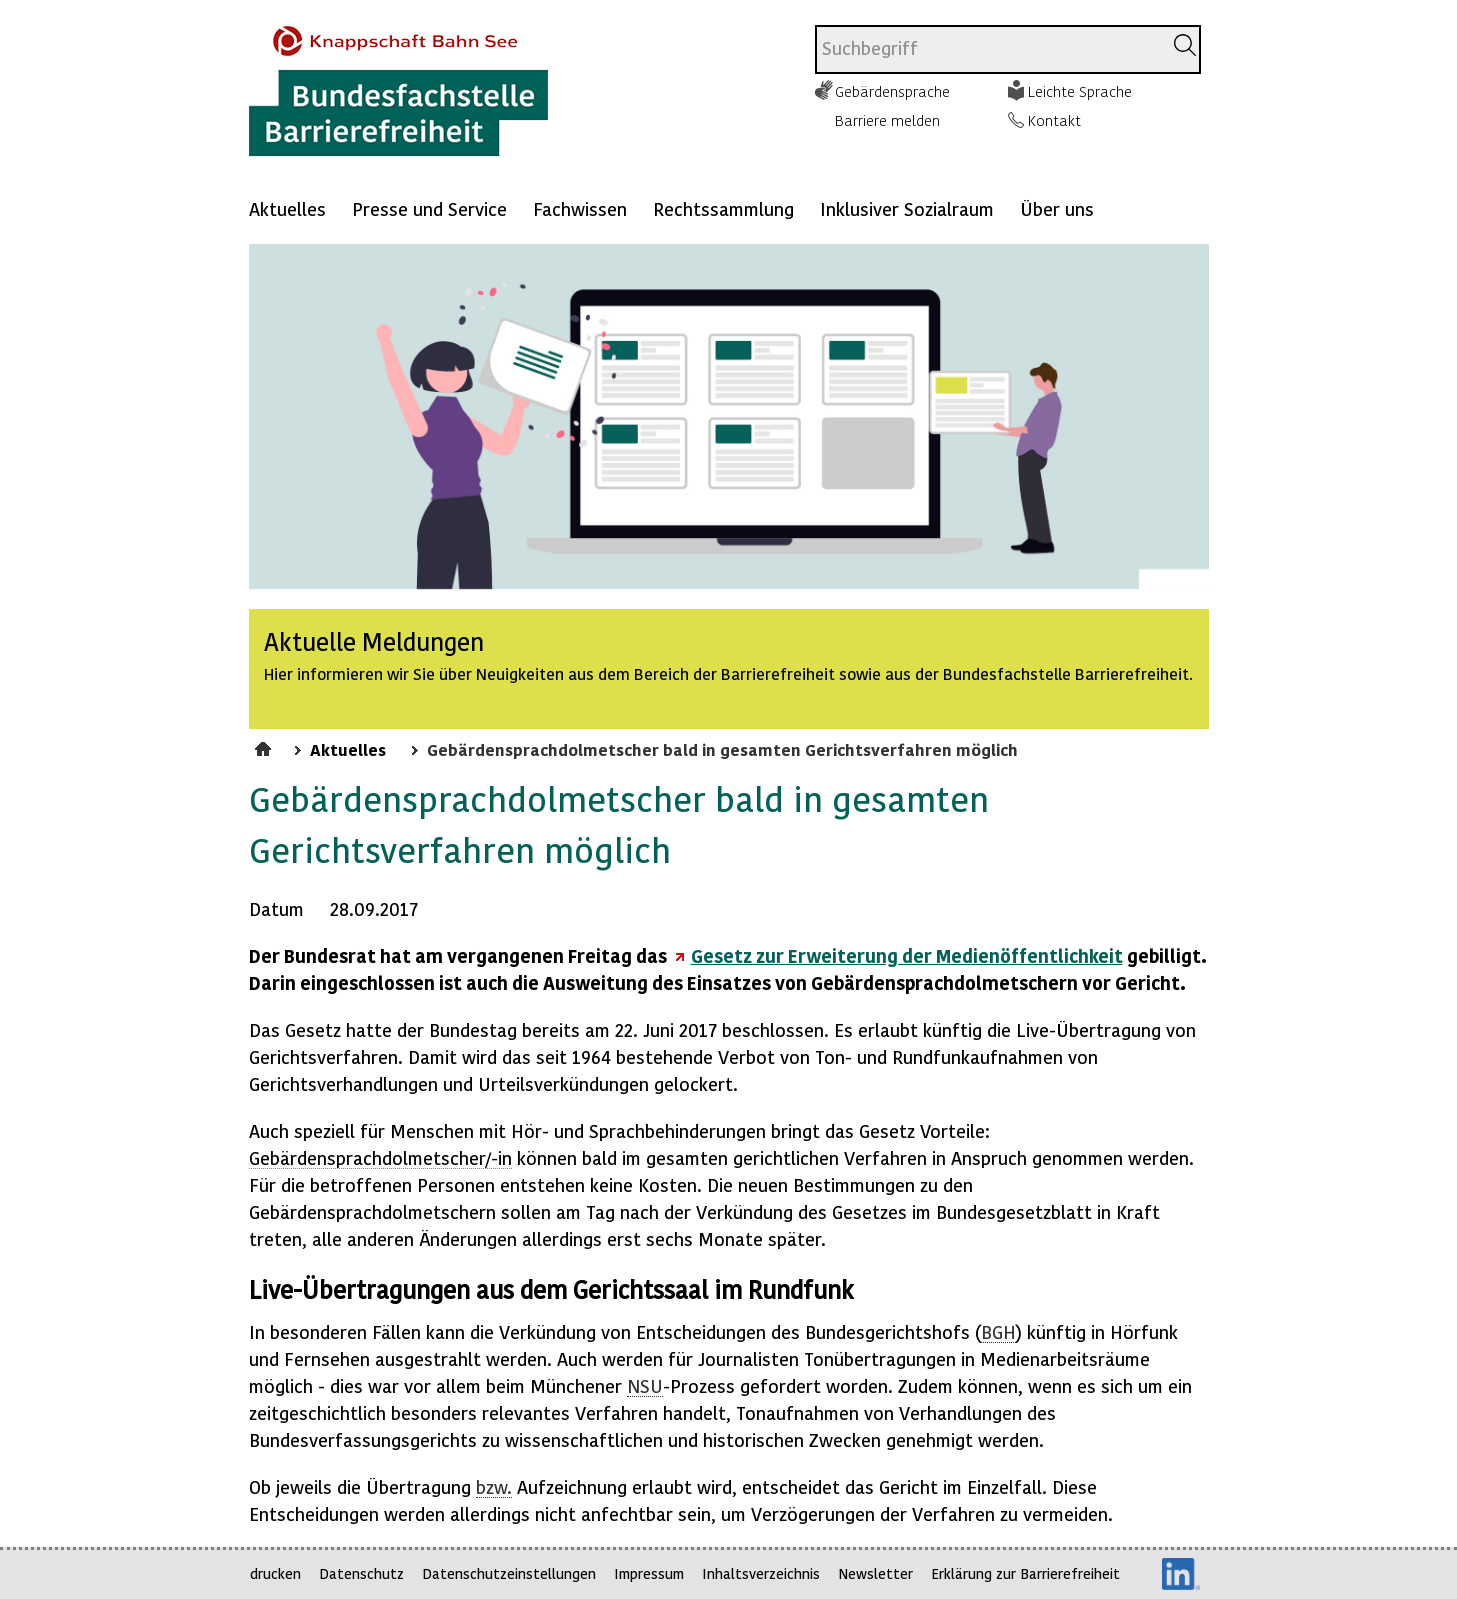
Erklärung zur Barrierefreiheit (1025, 1573)
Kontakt (1054, 120)
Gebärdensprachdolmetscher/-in (380, 1157)
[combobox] (988, 49)
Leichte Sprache (1080, 91)
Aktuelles (287, 208)
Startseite (265, 746)
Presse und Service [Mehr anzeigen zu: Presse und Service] (429, 208)
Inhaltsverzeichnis (761, 1573)
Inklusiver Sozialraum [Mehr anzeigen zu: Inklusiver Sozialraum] (907, 208)
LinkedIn (1181, 1574)
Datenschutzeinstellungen (509, 1573)
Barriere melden (887, 120)
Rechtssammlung (723, 208)
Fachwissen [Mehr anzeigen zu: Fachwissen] (580, 208)
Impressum (649, 1573)
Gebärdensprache (892, 91)
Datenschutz (361, 1573)
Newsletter (875, 1573)
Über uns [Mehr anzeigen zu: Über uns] (1057, 208)
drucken (275, 1573)
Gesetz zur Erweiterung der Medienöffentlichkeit (907, 955)
